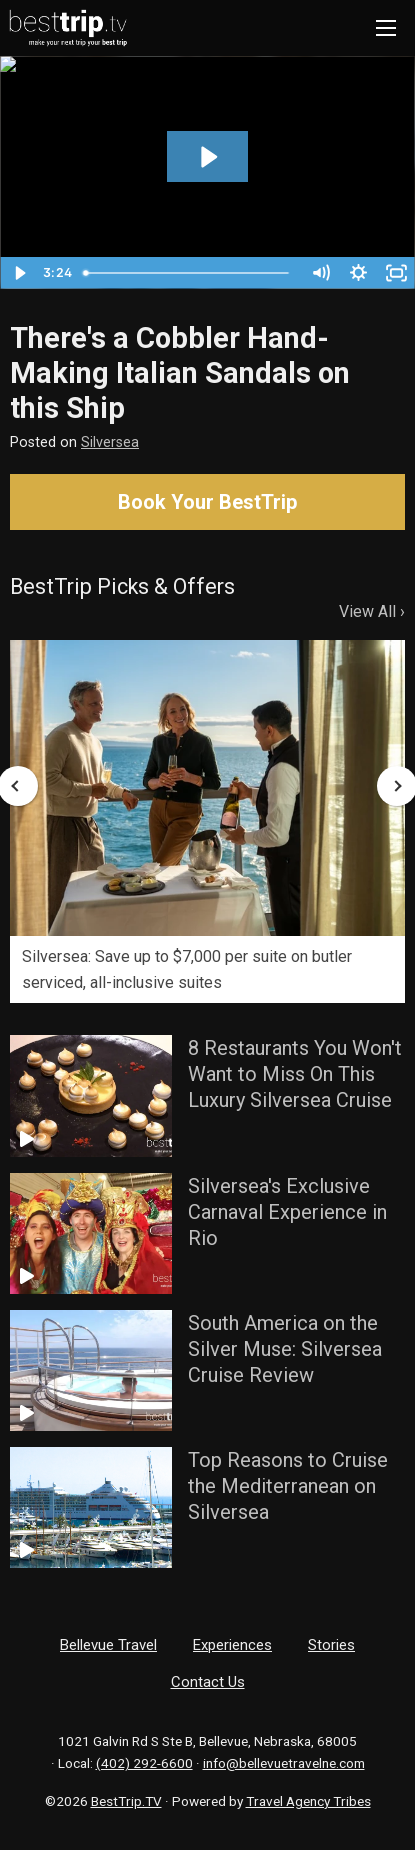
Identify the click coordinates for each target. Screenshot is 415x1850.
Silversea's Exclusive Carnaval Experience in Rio (287, 1212)
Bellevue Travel (108, 1645)
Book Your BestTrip (207, 502)
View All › (372, 611)
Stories (331, 1645)
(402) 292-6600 (144, 1763)
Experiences (232, 1645)
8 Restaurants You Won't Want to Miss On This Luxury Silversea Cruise (295, 1074)
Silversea (110, 442)
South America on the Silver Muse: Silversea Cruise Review (285, 1349)
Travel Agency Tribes (308, 1801)
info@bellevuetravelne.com (284, 1763)
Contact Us (208, 1682)
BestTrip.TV (126, 1801)
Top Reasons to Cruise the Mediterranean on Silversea (288, 1486)
